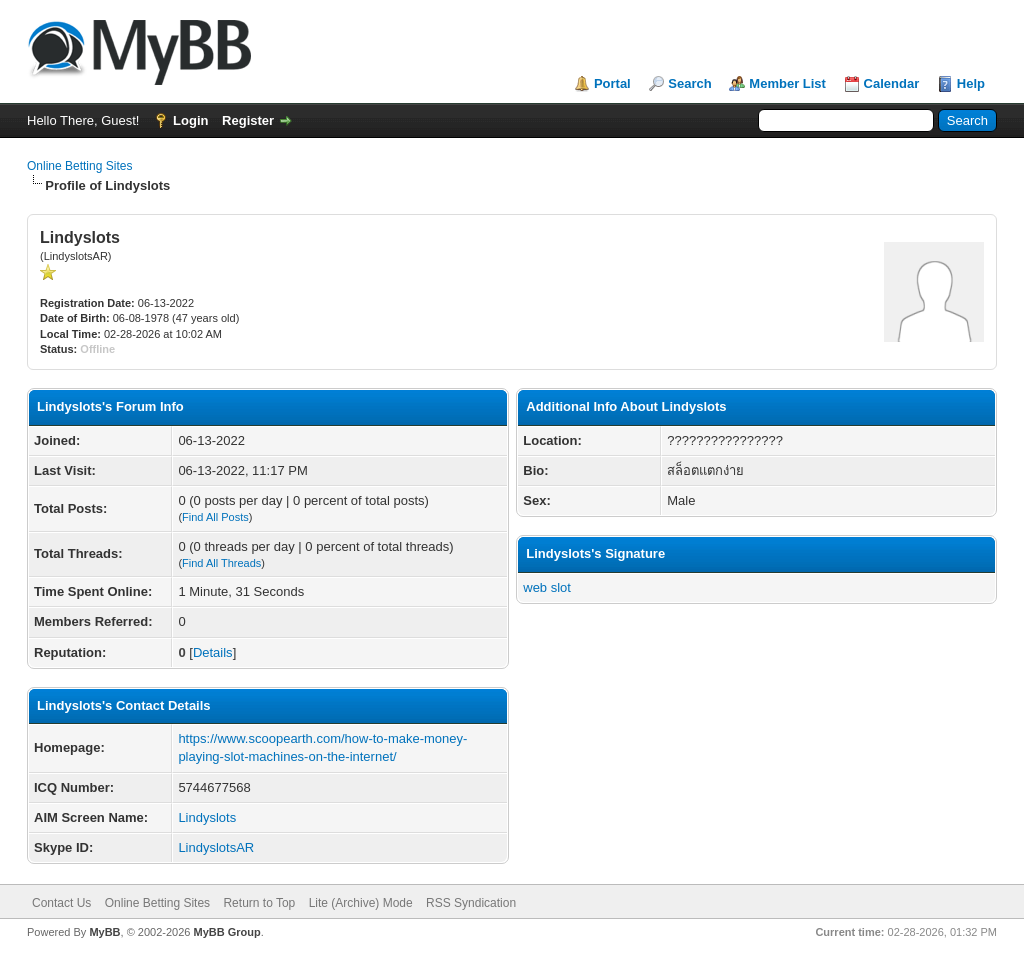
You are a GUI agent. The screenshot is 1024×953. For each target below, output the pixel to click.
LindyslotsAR (216, 847)
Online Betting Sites (79, 166)
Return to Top (259, 903)
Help (971, 83)
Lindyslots (207, 817)
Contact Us (61, 903)
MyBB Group (226, 932)
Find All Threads (221, 563)
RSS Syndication (471, 903)
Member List (787, 83)
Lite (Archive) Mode (361, 903)
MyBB (104, 932)
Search (689, 83)
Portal (612, 83)
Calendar (892, 83)
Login (190, 120)
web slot (547, 587)
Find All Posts (215, 517)
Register (248, 120)
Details (213, 652)
